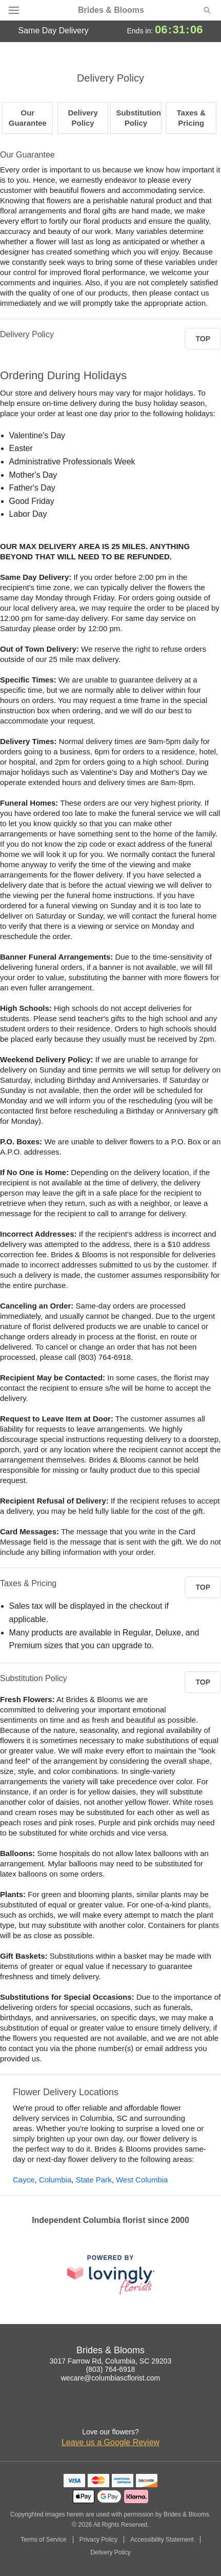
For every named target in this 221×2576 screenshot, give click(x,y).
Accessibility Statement (161, 2539)
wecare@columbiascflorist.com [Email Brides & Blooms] (110, 2378)
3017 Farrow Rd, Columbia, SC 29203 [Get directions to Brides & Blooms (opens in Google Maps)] (110, 2361)
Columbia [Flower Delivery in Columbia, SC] (55, 2179)
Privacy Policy (98, 2539)
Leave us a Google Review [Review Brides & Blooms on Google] (110, 2442)
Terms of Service (43, 2539)
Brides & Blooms (111, 10)
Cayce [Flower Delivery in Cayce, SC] (24, 2179)
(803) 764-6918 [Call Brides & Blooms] (110, 2369)
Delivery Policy (110, 2552)
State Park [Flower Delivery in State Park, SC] (94, 2179)
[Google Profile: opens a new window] (122, 2411)
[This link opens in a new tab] (110, 2274)
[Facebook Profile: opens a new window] (99, 2411)
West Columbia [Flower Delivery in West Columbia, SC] (142, 2179)
